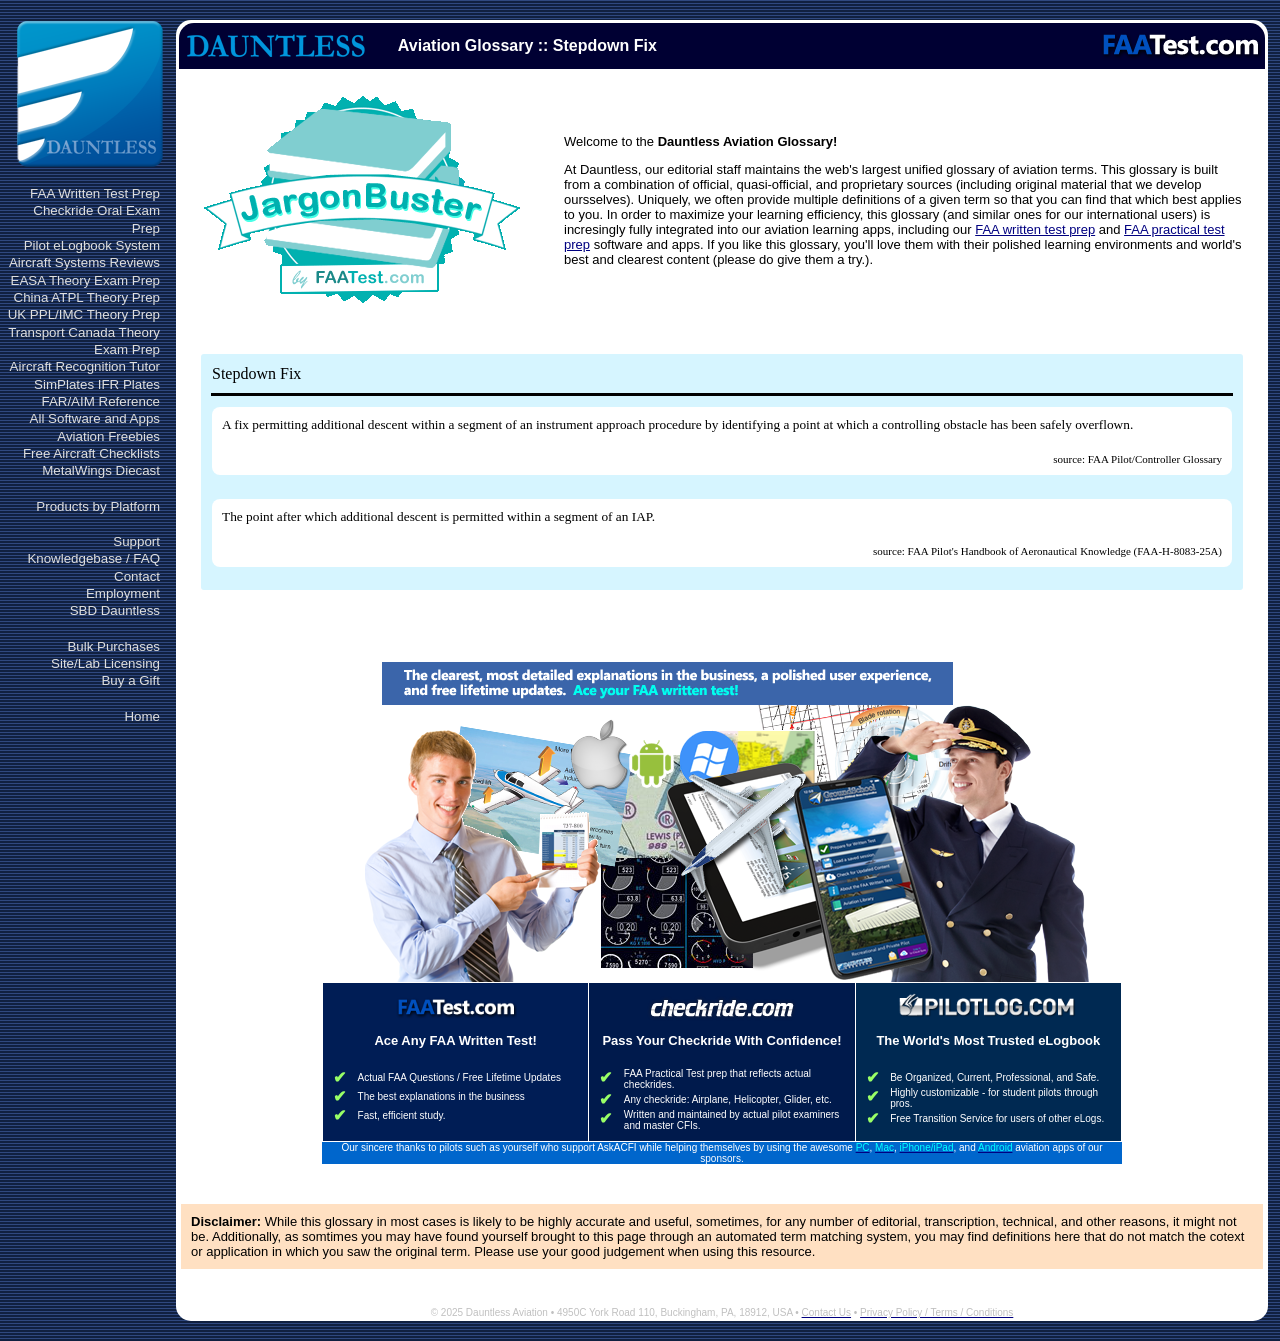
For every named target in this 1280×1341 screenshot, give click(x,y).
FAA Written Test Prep (95, 193)
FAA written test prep (1035, 229)
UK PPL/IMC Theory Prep (84, 314)
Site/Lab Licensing (105, 663)
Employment (123, 593)
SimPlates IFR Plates (97, 384)
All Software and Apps (95, 418)
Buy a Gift (130, 680)
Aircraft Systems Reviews (84, 262)
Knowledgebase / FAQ (93, 558)
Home (142, 716)
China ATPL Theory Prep (87, 297)
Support (136, 541)
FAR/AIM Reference (100, 401)
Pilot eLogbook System (92, 245)
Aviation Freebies (108, 436)
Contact (137, 576)
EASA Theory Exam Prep (85, 280)
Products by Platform (98, 506)
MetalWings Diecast (101, 470)
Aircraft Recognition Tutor (85, 366)
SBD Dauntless (115, 610)
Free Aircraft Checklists (91, 453)
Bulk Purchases (113, 646)
